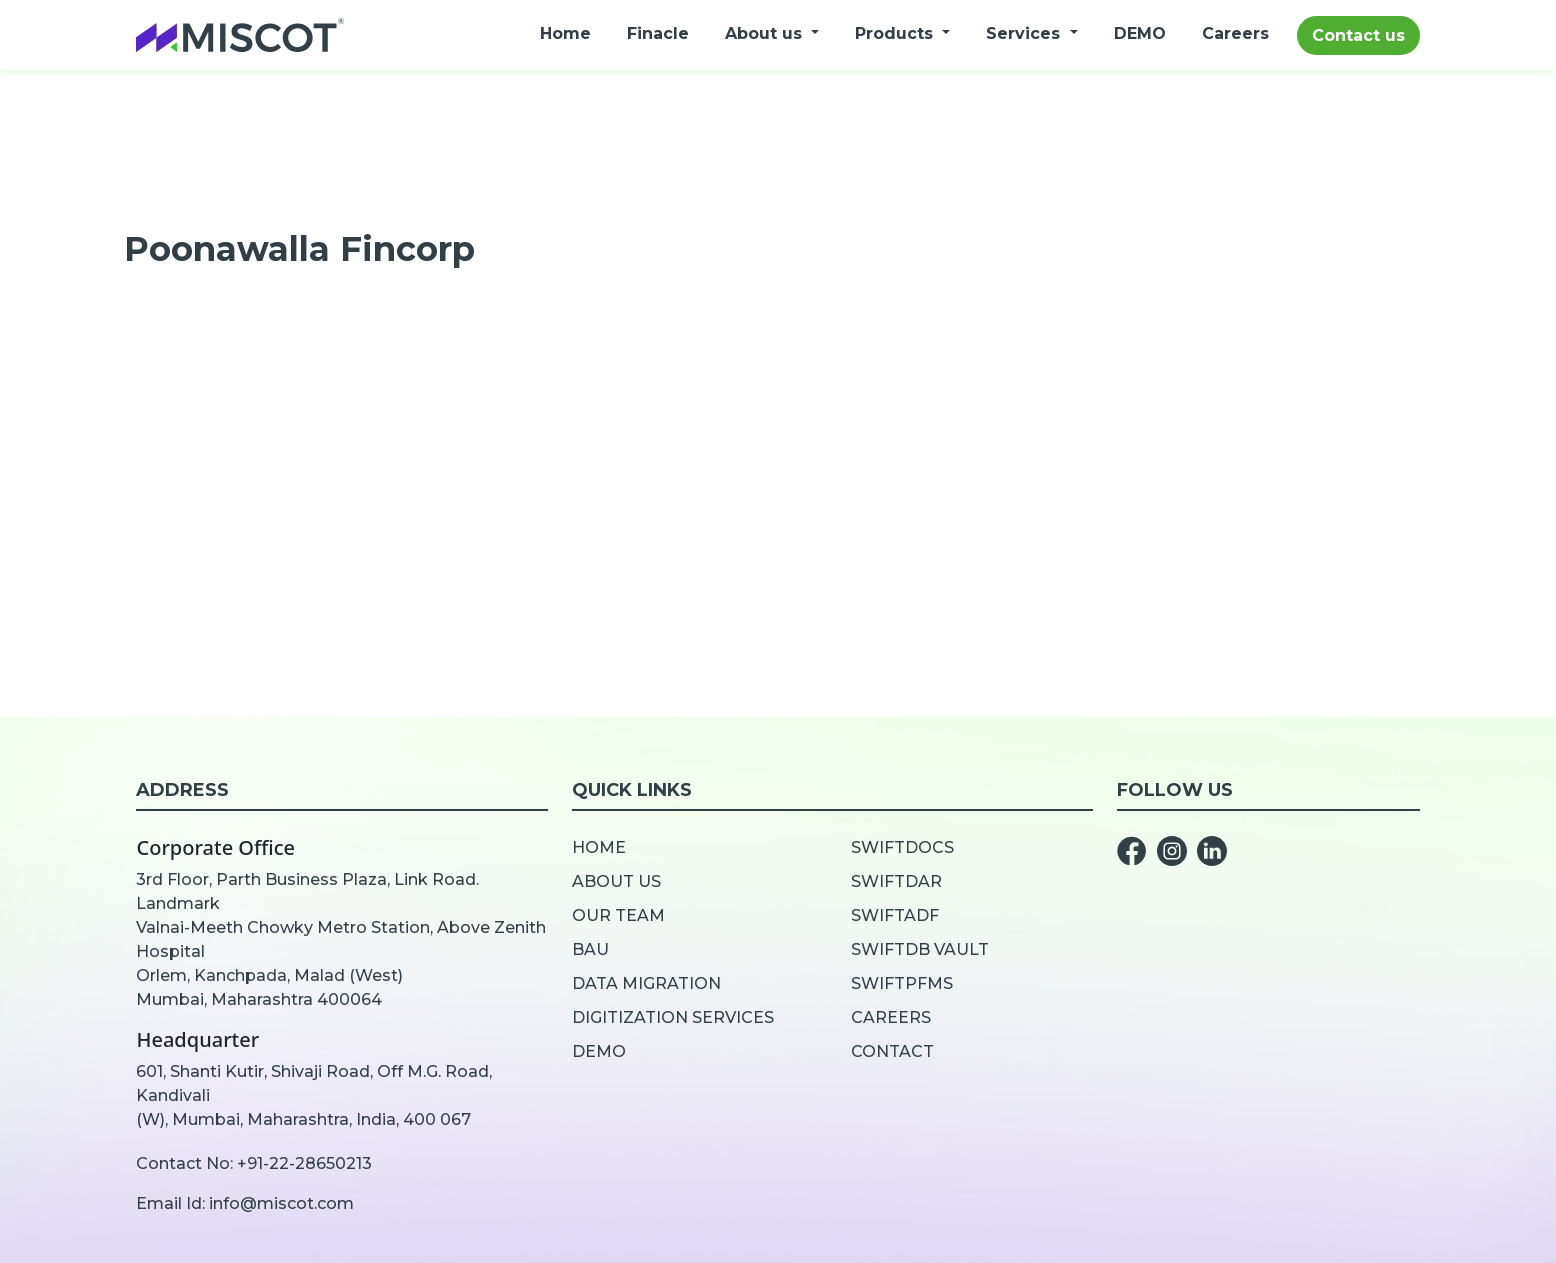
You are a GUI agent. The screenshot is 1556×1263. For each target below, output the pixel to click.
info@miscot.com (281, 1203)
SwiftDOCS (902, 847)
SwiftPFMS (902, 983)
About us (616, 881)
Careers (1235, 33)
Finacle (658, 33)
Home (565, 33)
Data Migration (646, 983)
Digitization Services (673, 1017)
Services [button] (1025, 33)
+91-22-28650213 (304, 1163)
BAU (590, 949)
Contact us (1358, 35)
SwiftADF (895, 915)
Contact (892, 1051)
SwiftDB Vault (920, 949)
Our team (618, 915)
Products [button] (896, 33)
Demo (599, 1051)
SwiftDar (896, 881)
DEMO (1140, 33)
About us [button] (766, 33)
